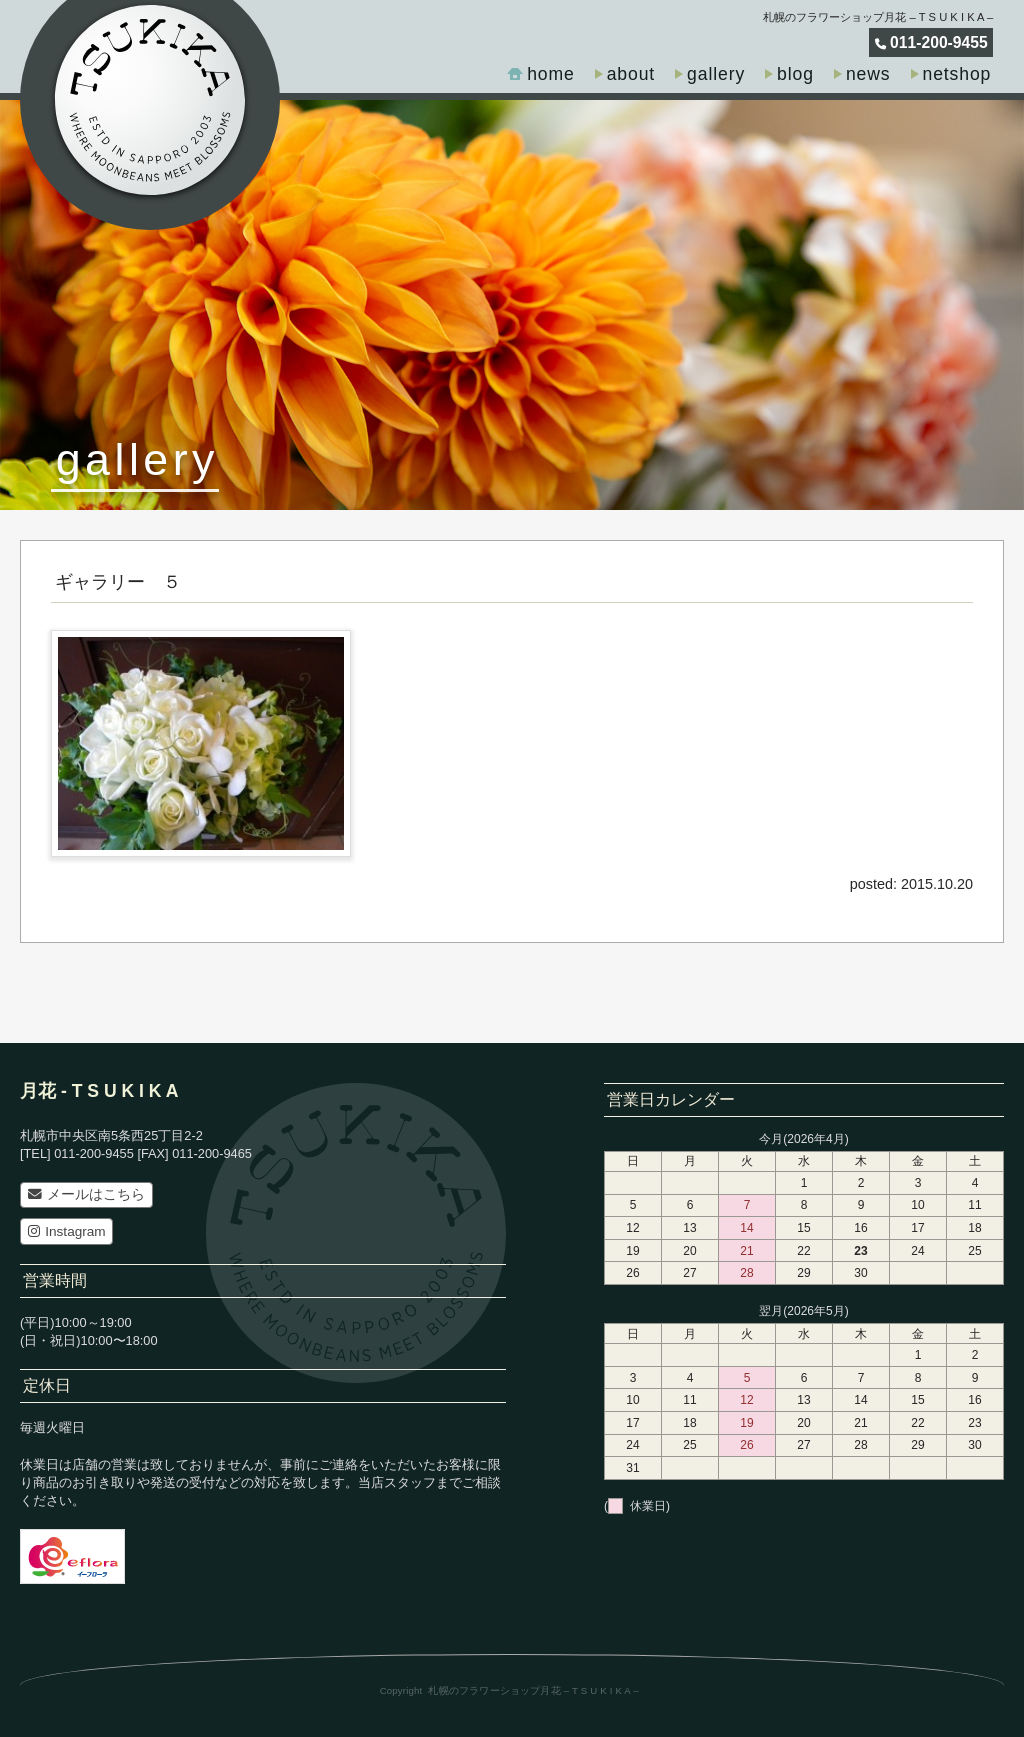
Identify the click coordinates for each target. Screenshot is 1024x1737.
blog (795, 74)
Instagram (67, 1231)
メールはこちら (86, 1194)
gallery (716, 74)
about (631, 74)
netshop (957, 74)
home (551, 74)
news (868, 74)
